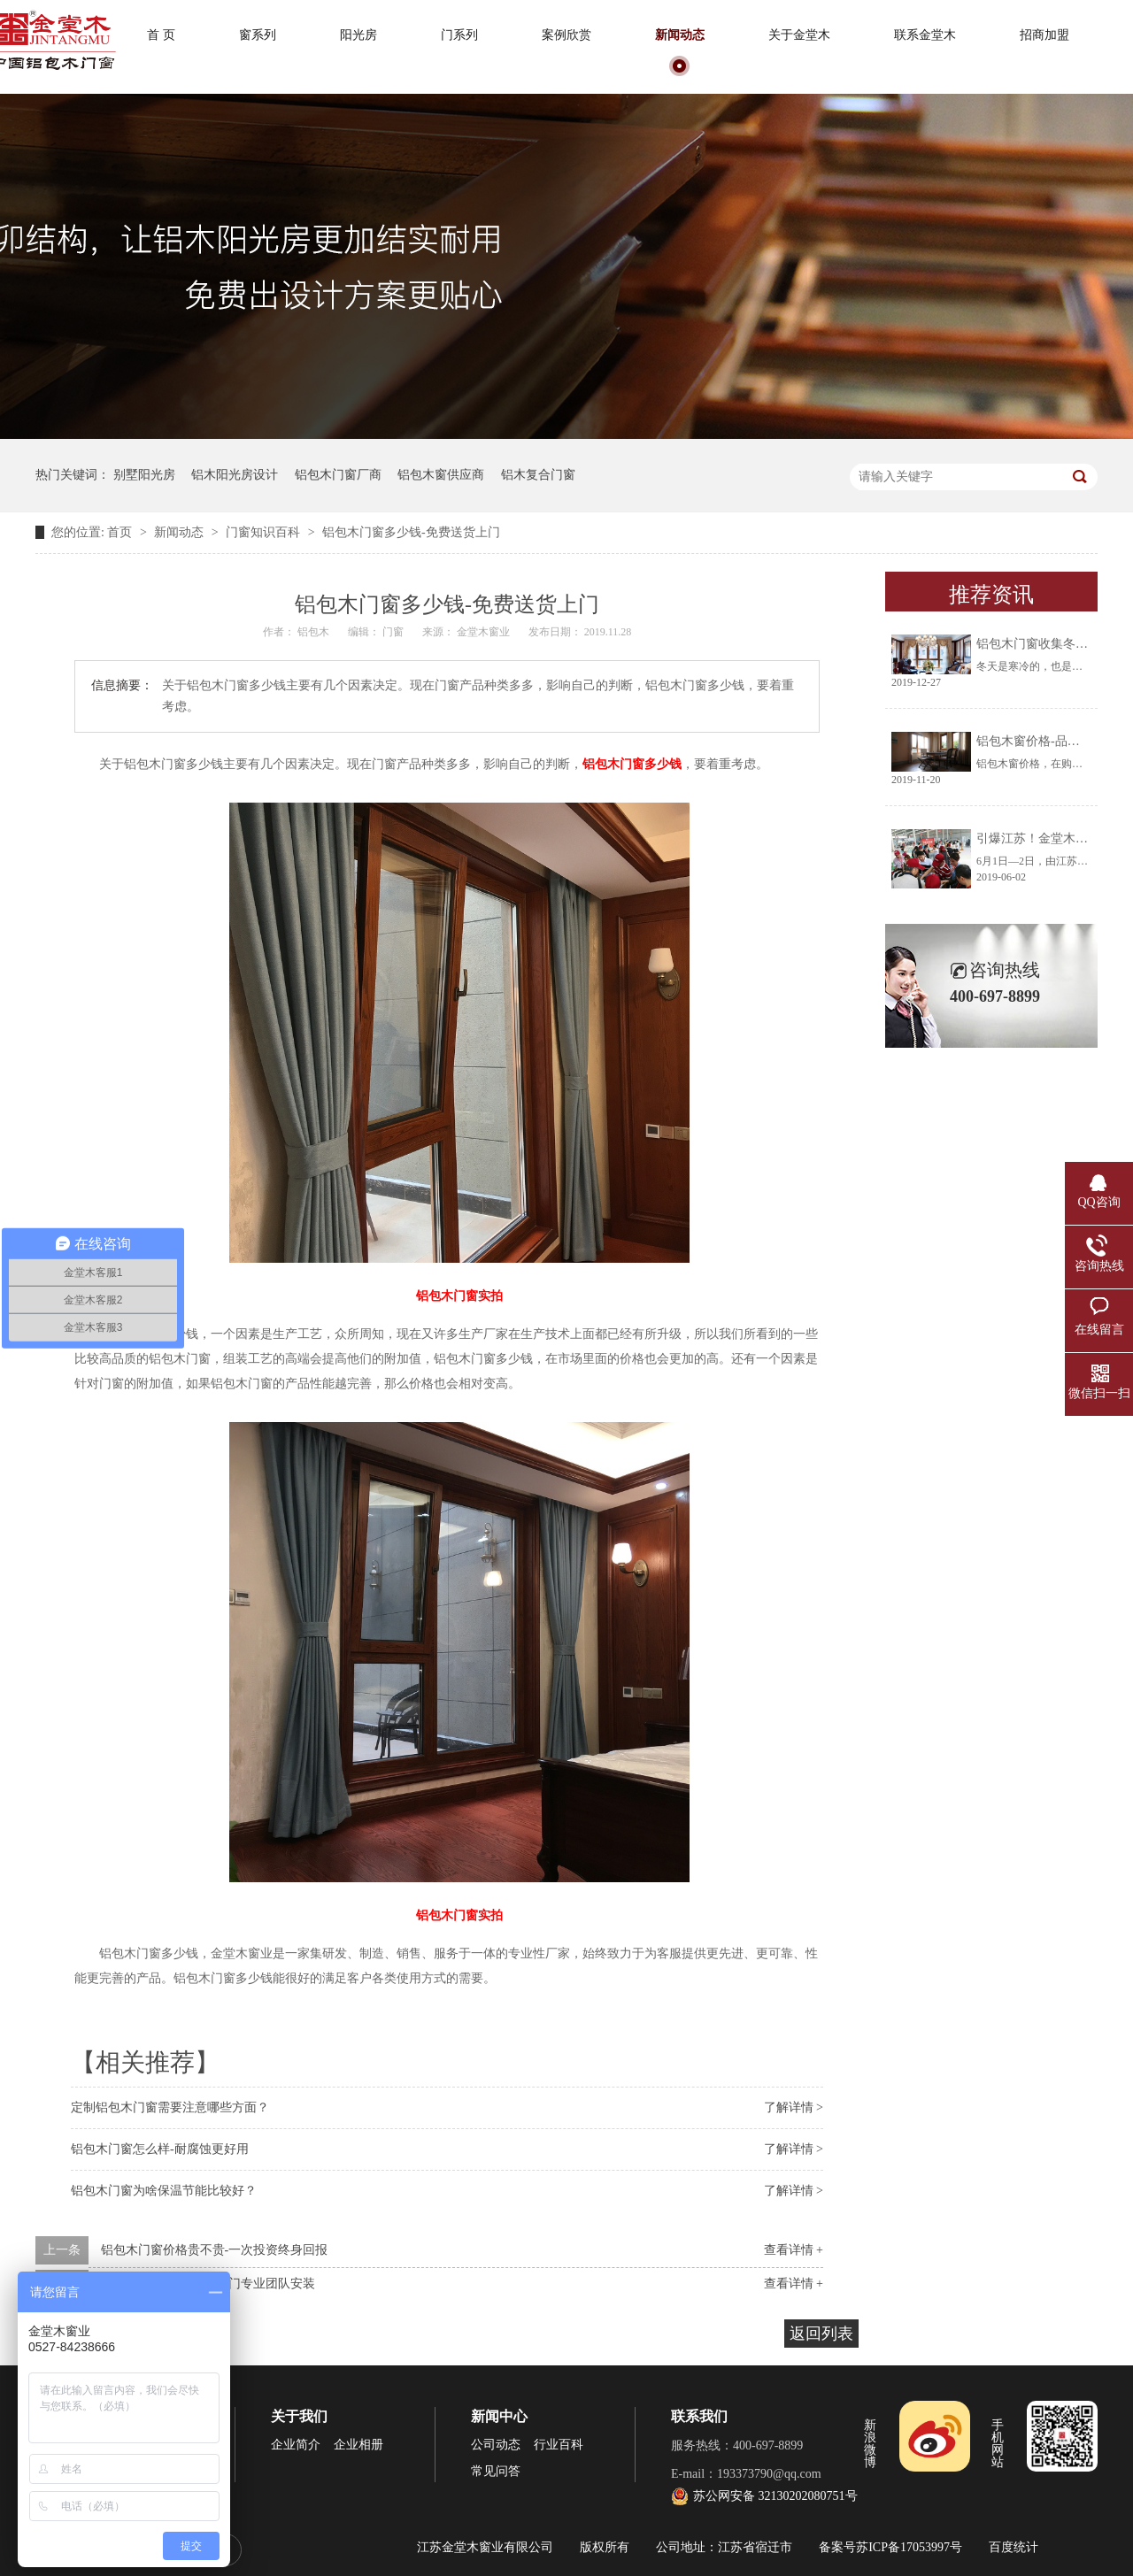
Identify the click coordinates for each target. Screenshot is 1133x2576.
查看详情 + (793, 2250)
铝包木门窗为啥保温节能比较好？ (164, 2190)
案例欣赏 (566, 35)
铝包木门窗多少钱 (632, 764)
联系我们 (699, 2416)
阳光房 (358, 35)
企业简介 (295, 2444)
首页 (121, 532)
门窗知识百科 (265, 532)
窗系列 (257, 35)
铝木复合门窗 (538, 474)
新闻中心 (499, 2416)
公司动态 (495, 2444)
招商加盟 (1044, 35)
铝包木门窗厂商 (338, 474)
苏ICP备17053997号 (909, 2547)
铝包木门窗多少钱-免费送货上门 (411, 532)
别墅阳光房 (144, 474)
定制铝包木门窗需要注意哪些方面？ (170, 2107)
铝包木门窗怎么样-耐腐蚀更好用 (160, 2149)
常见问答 (495, 2471)
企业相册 (358, 2444)
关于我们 (299, 2416)
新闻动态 (680, 35)
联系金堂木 (925, 35)
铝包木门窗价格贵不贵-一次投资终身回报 (214, 2250)
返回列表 (821, 2333)
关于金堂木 (799, 35)
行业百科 (558, 2444)
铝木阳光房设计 (234, 474)
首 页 (161, 35)
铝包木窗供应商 (440, 474)
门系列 (459, 35)
